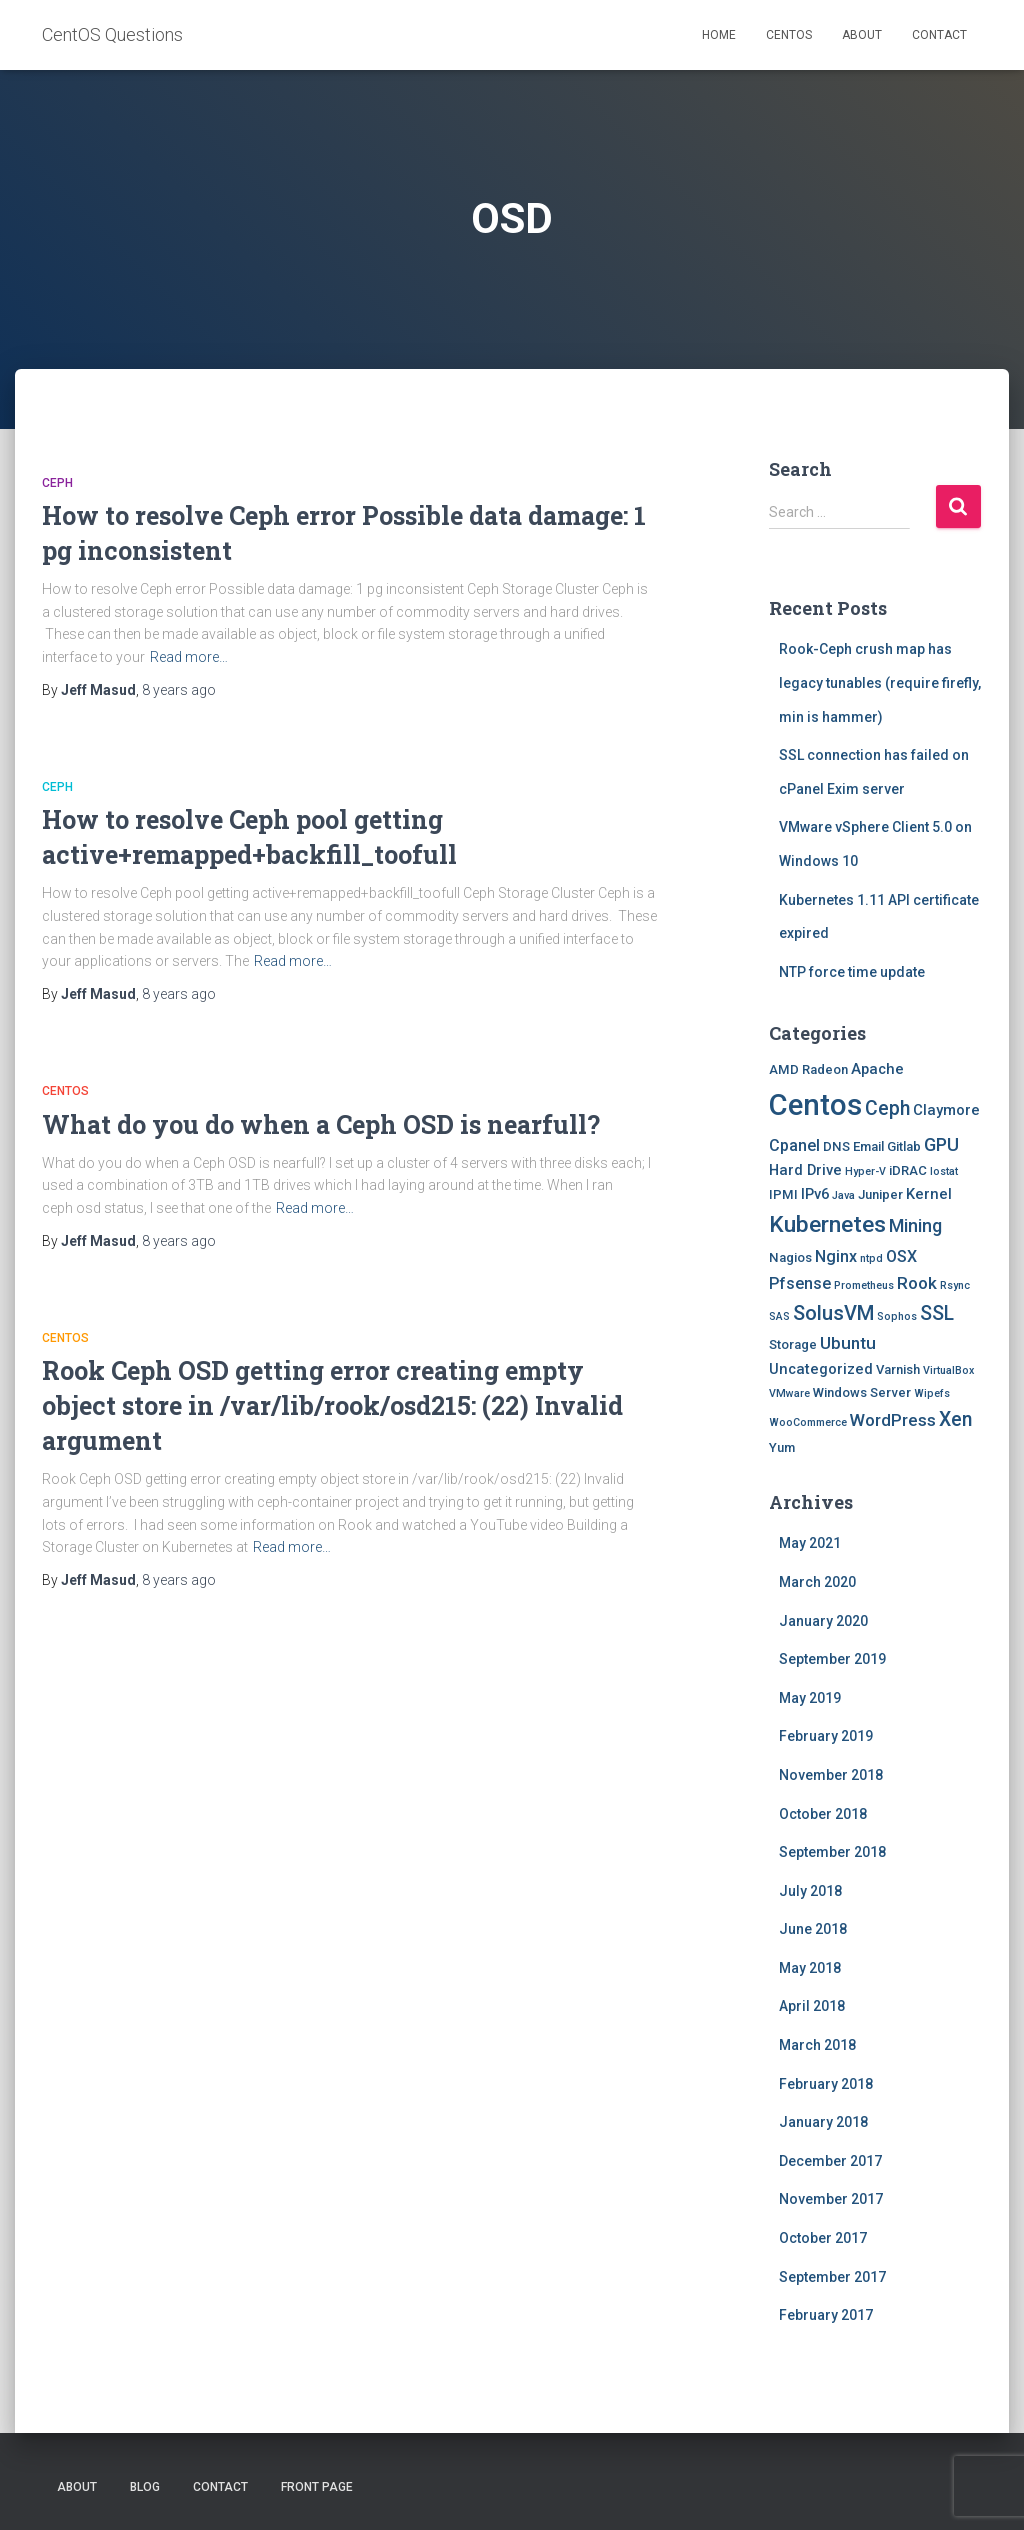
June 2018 (813, 1929)
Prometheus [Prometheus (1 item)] (864, 1285)
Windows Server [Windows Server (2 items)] (862, 1392)
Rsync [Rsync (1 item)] (955, 1285)
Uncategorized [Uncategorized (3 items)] (821, 1369)
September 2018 (832, 1852)
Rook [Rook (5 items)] (917, 1283)
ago (179, 690)
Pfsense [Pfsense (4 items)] (800, 1283)
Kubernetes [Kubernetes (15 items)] (827, 1224)
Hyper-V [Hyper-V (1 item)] (865, 1171)
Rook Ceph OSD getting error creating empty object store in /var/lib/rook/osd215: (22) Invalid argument (332, 1405)
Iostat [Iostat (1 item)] (944, 1171)
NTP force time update (852, 972)
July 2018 (810, 1891)
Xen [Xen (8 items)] (955, 1419)
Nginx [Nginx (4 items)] (836, 1256)
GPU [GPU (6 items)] (941, 1144)
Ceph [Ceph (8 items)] (887, 1108)
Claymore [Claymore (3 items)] (946, 1110)
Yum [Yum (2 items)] (782, 1447)
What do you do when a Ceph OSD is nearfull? (321, 1124)
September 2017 (832, 2277)
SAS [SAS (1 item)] (779, 1316)
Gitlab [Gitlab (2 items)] (904, 1146)
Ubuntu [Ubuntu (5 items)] (848, 1343)
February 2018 (826, 2084)
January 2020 (823, 1621)
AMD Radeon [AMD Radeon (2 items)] (808, 1069)
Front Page (317, 2487)
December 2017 (830, 2161)
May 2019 (810, 1698)
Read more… (189, 657)
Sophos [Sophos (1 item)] (897, 1316)
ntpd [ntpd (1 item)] (871, 1258)
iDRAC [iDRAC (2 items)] (908, 1170)
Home (719, 35)
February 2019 (826, 1736)
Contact (939, 35)
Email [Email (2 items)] (868, 1146)
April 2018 (812, 2006)
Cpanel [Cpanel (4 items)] (794, 1145)
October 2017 (823, 2238)
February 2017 (826, 2315)
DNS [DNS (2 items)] (836, 1146)
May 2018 (810, 1968)
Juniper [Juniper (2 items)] (880, 1194)
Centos (789, 35)
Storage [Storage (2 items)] (793, 1344)
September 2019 (832, 1659)
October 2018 (823, 1814)
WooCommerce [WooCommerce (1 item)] (808, 1422)
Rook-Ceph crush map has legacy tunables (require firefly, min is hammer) (880, 682)
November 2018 (831, 1775)
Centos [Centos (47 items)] (815, 1105)
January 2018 (823, 2122)
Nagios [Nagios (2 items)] (790, 1257)
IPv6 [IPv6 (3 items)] (815, 1194)
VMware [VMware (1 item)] (789, 1393)
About (862, 35)
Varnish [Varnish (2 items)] (898, 1369)
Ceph (57, 483)
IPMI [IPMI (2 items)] (783, 1194)
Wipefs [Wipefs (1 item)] (932, 1393)
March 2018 (817, 2045)
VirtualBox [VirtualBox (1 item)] (948, 1370)
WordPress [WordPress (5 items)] (893, 1420)
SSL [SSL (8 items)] (937, 1313)
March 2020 (817, 1582)
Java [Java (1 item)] (843, 1195)
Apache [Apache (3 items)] (877, 1069)
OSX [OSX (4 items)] (901, 1256)
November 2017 (831, 2199)
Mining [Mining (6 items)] (915, 1225)
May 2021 (810, 1543)
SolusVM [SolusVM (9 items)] (833, 1313)
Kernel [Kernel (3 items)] (929, 1194)
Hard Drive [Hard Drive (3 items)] (805, 1170)
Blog (145, 2487)
